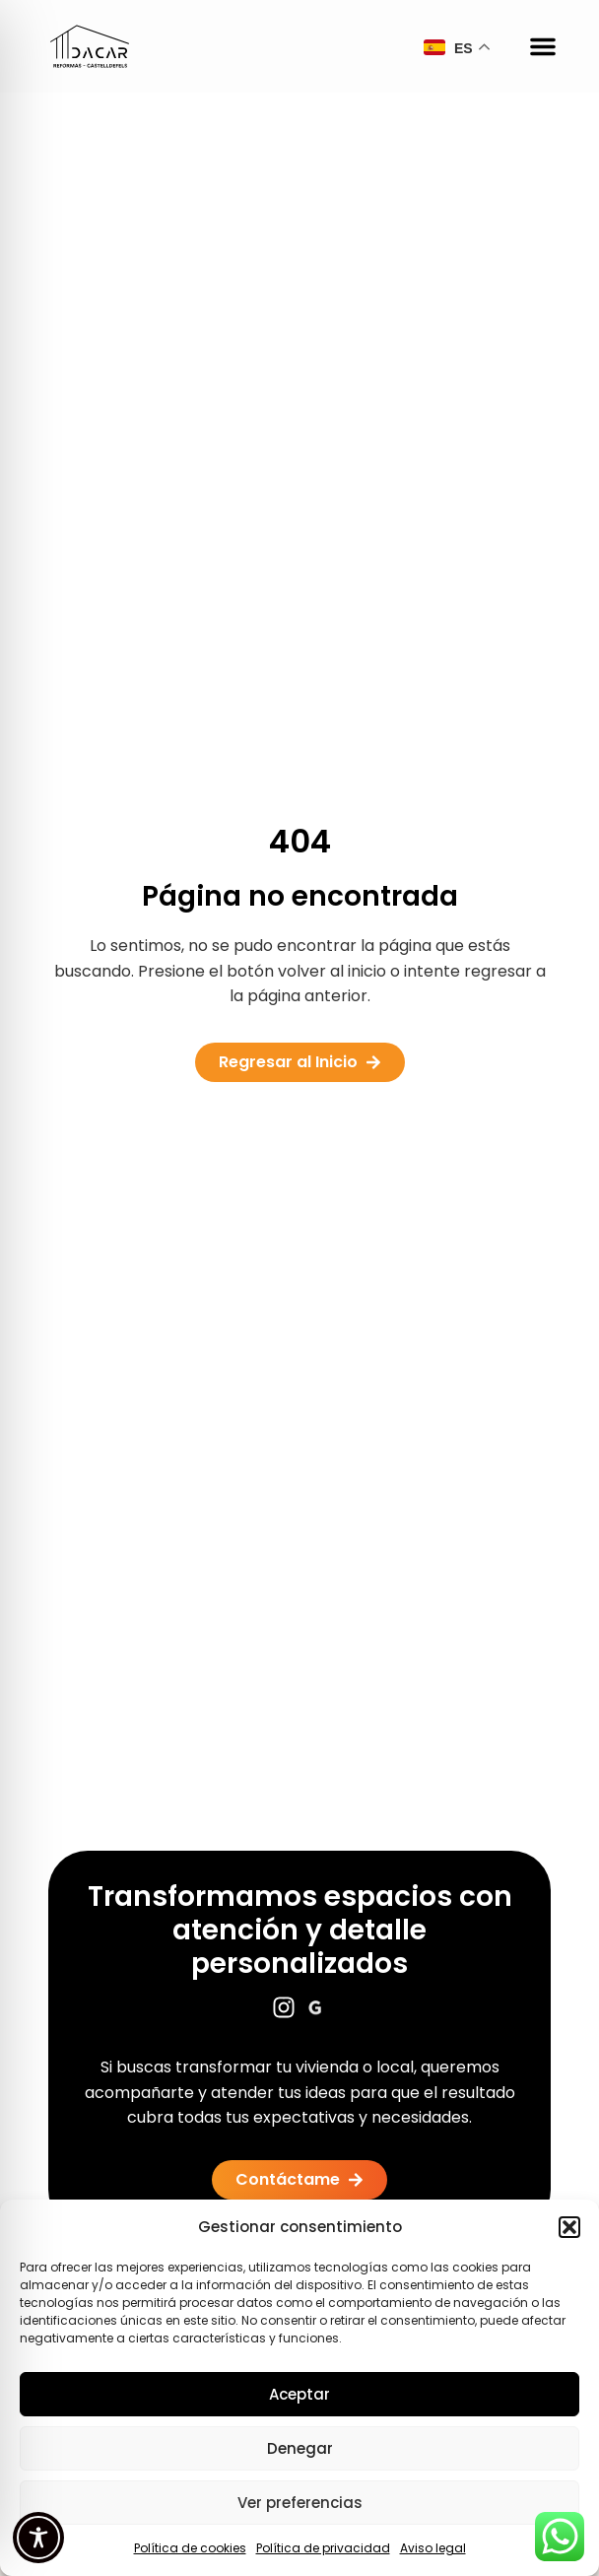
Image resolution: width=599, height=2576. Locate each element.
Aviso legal (433, 2548)
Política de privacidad (323, 2548)
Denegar (300, 2448)
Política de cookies (190, 2548)
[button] (569, 2227)
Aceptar (299, 2394)
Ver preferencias (300, 2502)
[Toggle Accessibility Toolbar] (38, 2537)
